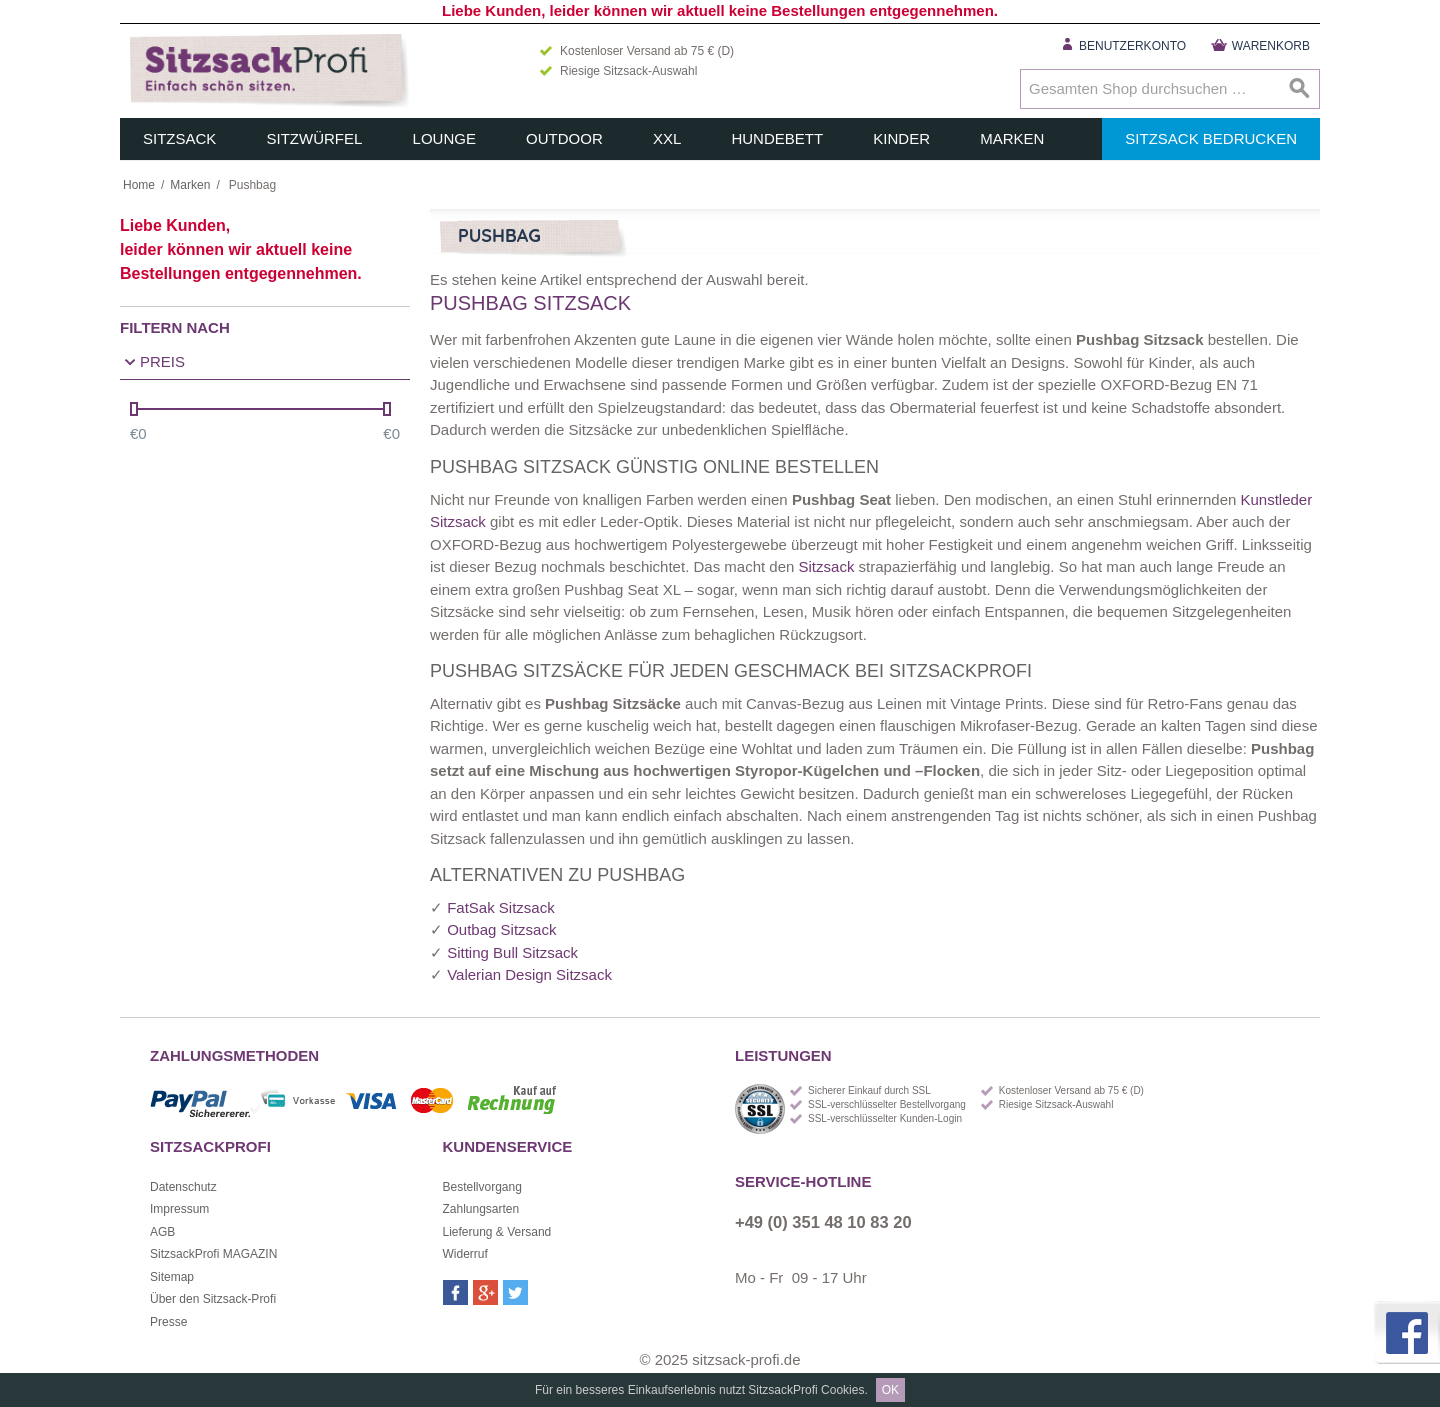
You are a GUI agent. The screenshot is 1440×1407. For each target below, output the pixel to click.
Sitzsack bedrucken (1211, 138)
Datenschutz (183, 1187)
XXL (667, 138)
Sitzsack (179, 138)
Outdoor (564, 138)
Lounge (444, 138)
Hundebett (777, 138)
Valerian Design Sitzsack (529, 974)
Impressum (179, 1209)
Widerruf (465, 1254)
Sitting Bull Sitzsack (512, 952)
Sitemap (172, 1277)
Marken (1012, 138)
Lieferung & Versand (497, 1232)
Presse (168, 1322)
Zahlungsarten (481, 1209)
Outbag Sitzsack (501, 929)
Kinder (901, 138)
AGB (162, 1232)
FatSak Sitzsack (501, 907)
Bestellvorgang (482, 1187)
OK (890, 1390)
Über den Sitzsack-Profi (213, 1299)
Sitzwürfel (315, 138)
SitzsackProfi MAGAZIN (213, 1254)
